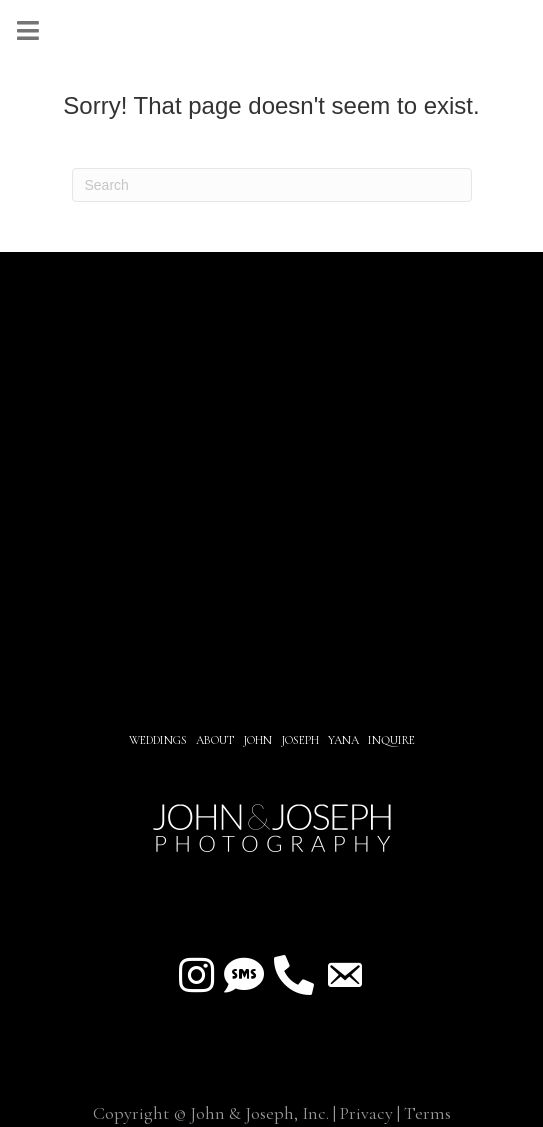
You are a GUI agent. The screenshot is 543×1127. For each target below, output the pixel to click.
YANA (343, 740)
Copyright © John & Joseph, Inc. (211, 1113)
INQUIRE (391, 740)
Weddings (158, 740)
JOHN (257, 740)
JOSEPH (300, 740)
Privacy (366, 1113)
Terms (427, 1113)
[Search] (272, 185)
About (216, 740)
